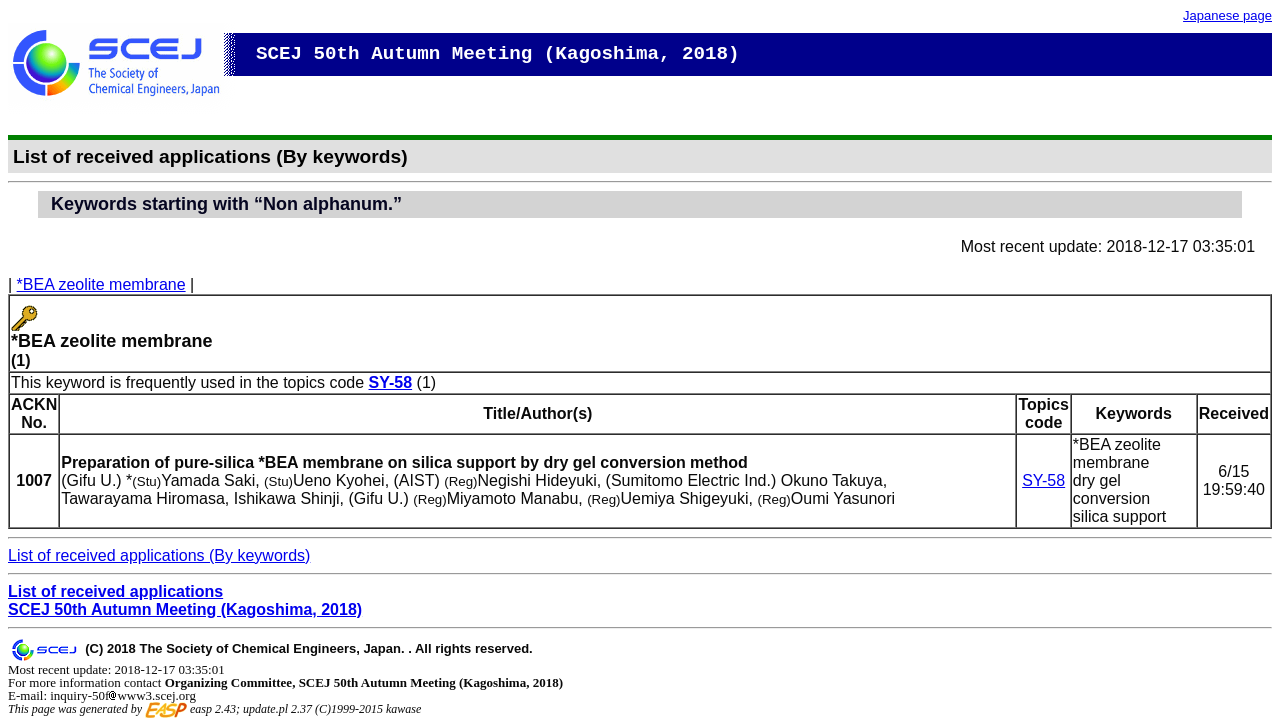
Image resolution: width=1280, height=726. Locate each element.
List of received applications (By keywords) (159, 555)
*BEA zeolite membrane (101, 284)
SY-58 (391, 382)
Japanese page (1227, 15)
